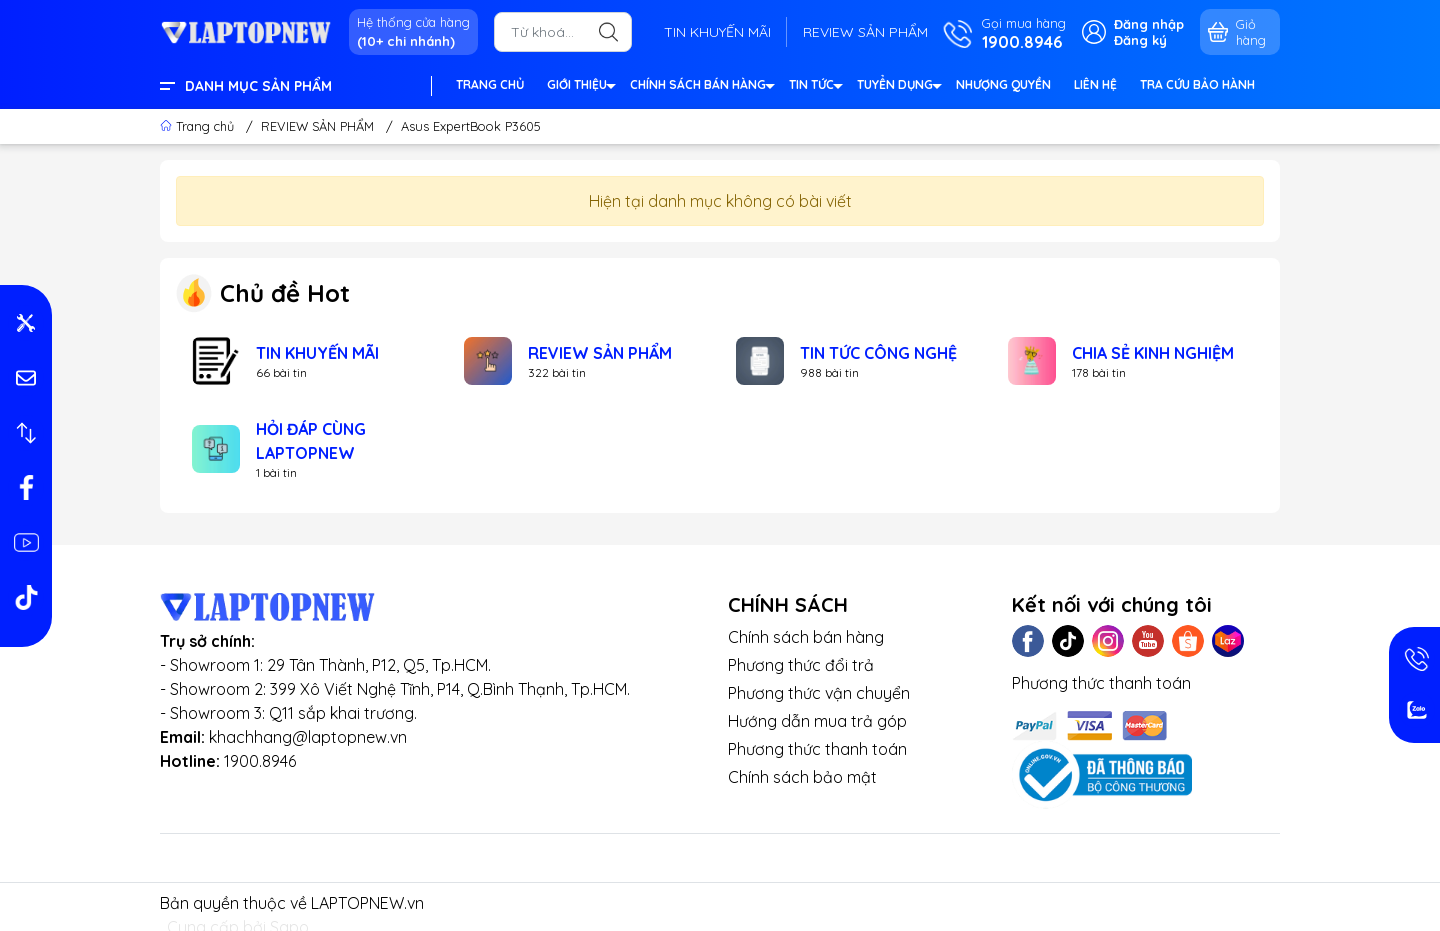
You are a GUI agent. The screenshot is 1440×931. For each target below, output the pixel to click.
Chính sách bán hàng (806, 637)
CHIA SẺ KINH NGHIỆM (1153, 353)
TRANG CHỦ (490, 84)
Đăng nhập (1149, 24)
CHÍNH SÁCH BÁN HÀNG (701, 87)
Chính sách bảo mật (802, 777)
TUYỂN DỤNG (898, 87)
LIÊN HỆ (1095, 84)
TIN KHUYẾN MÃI (717, 32)
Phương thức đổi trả (801, 665)
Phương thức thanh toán (817, 749)
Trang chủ (199, 126)
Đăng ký (1140, 40)
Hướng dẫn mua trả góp (817, 721)
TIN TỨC (815, 87)
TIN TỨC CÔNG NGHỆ (878, 353)
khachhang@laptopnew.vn (308, 737)
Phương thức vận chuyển (819, 693)
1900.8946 (260, 761)
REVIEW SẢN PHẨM (865, 32)
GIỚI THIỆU (580, 87)
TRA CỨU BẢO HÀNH (1197, 84)
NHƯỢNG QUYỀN (1003, 84)
